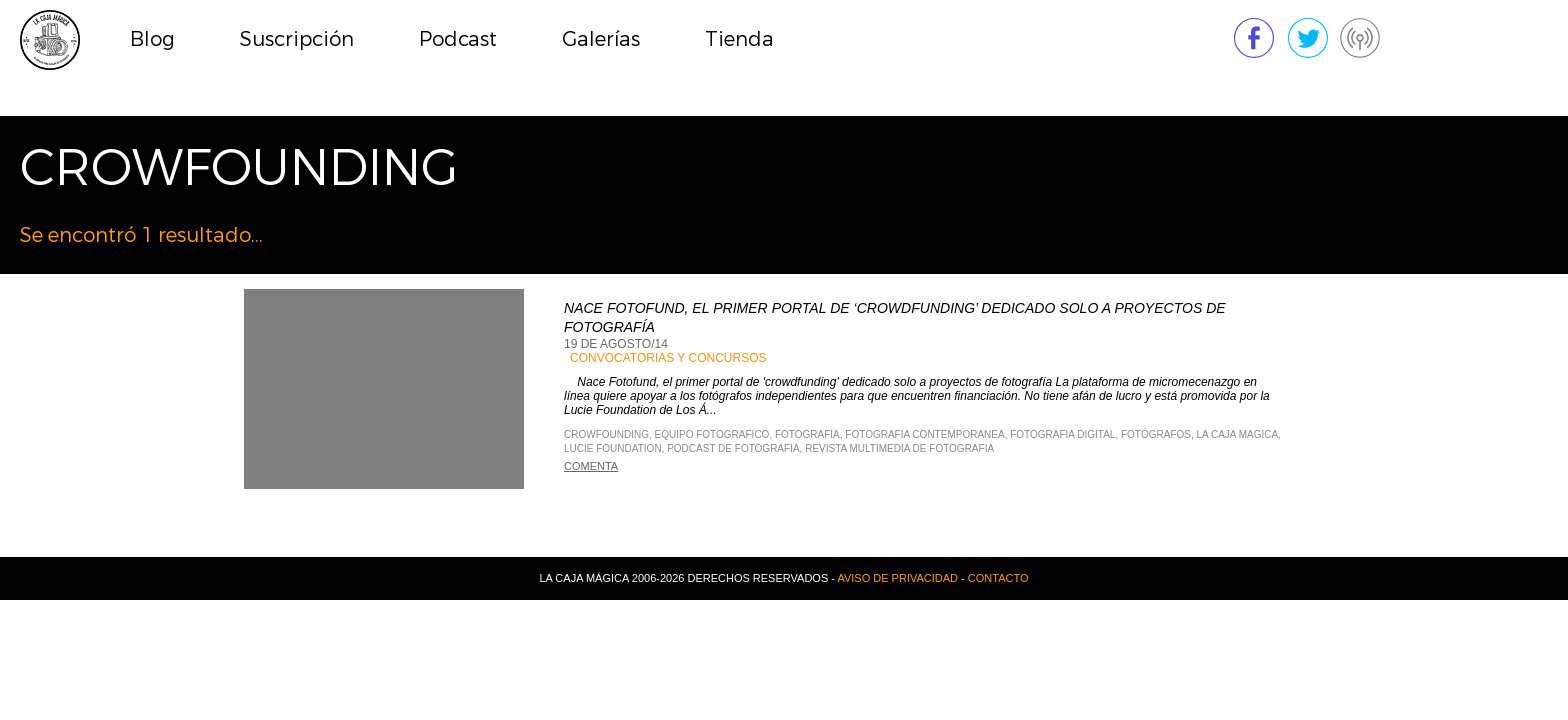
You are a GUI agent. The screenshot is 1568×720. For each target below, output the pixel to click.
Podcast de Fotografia (733, 448)
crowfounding (606, 434)
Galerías (601, 39)
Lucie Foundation (613, 448)
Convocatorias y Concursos (668, 358)
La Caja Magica (1238, 434)
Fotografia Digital (1062, 434)
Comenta (591, 466)
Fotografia (807, 434)
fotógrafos (1156, 434)
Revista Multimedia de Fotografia (899, 448)
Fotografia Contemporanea (924, 434)
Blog (152, 39)
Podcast (458, 39)
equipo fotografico (712, 434)
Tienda (739, 39)
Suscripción (297, 39)
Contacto (998, 578)
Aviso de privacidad (897, 578)
